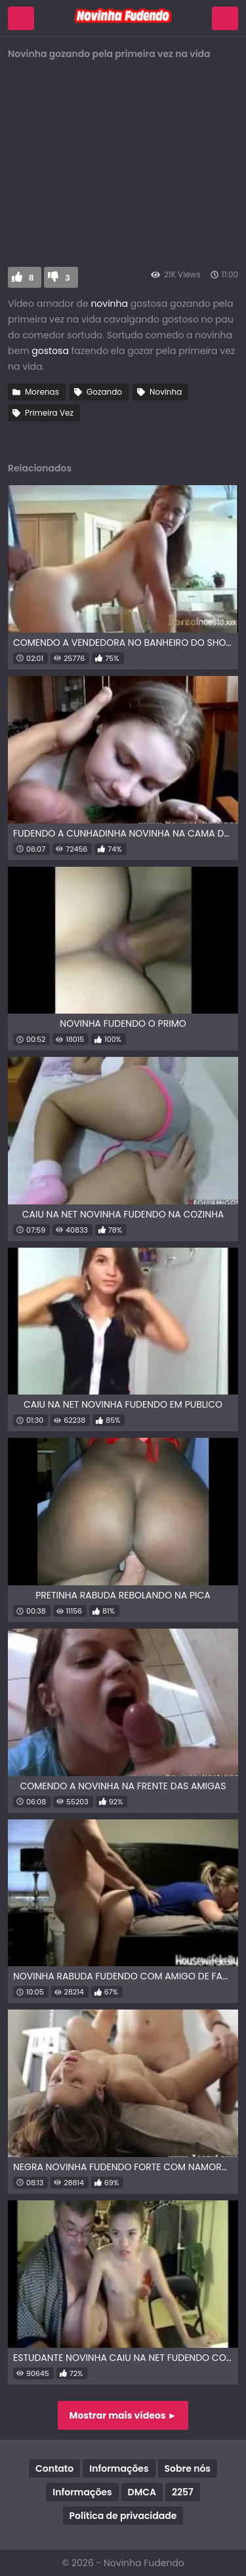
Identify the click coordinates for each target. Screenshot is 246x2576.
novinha (109, 303)
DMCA (142, 2492)
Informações (118, 2468)
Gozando (104, 391)
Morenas (42, 391)
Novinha (166, 391)
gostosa (50, 350)
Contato (54, 2468)
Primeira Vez (49, 412)
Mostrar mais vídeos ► (123, 2415)
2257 (183, 2492)
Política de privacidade (123, 2515)
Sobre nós (188, 2468)
